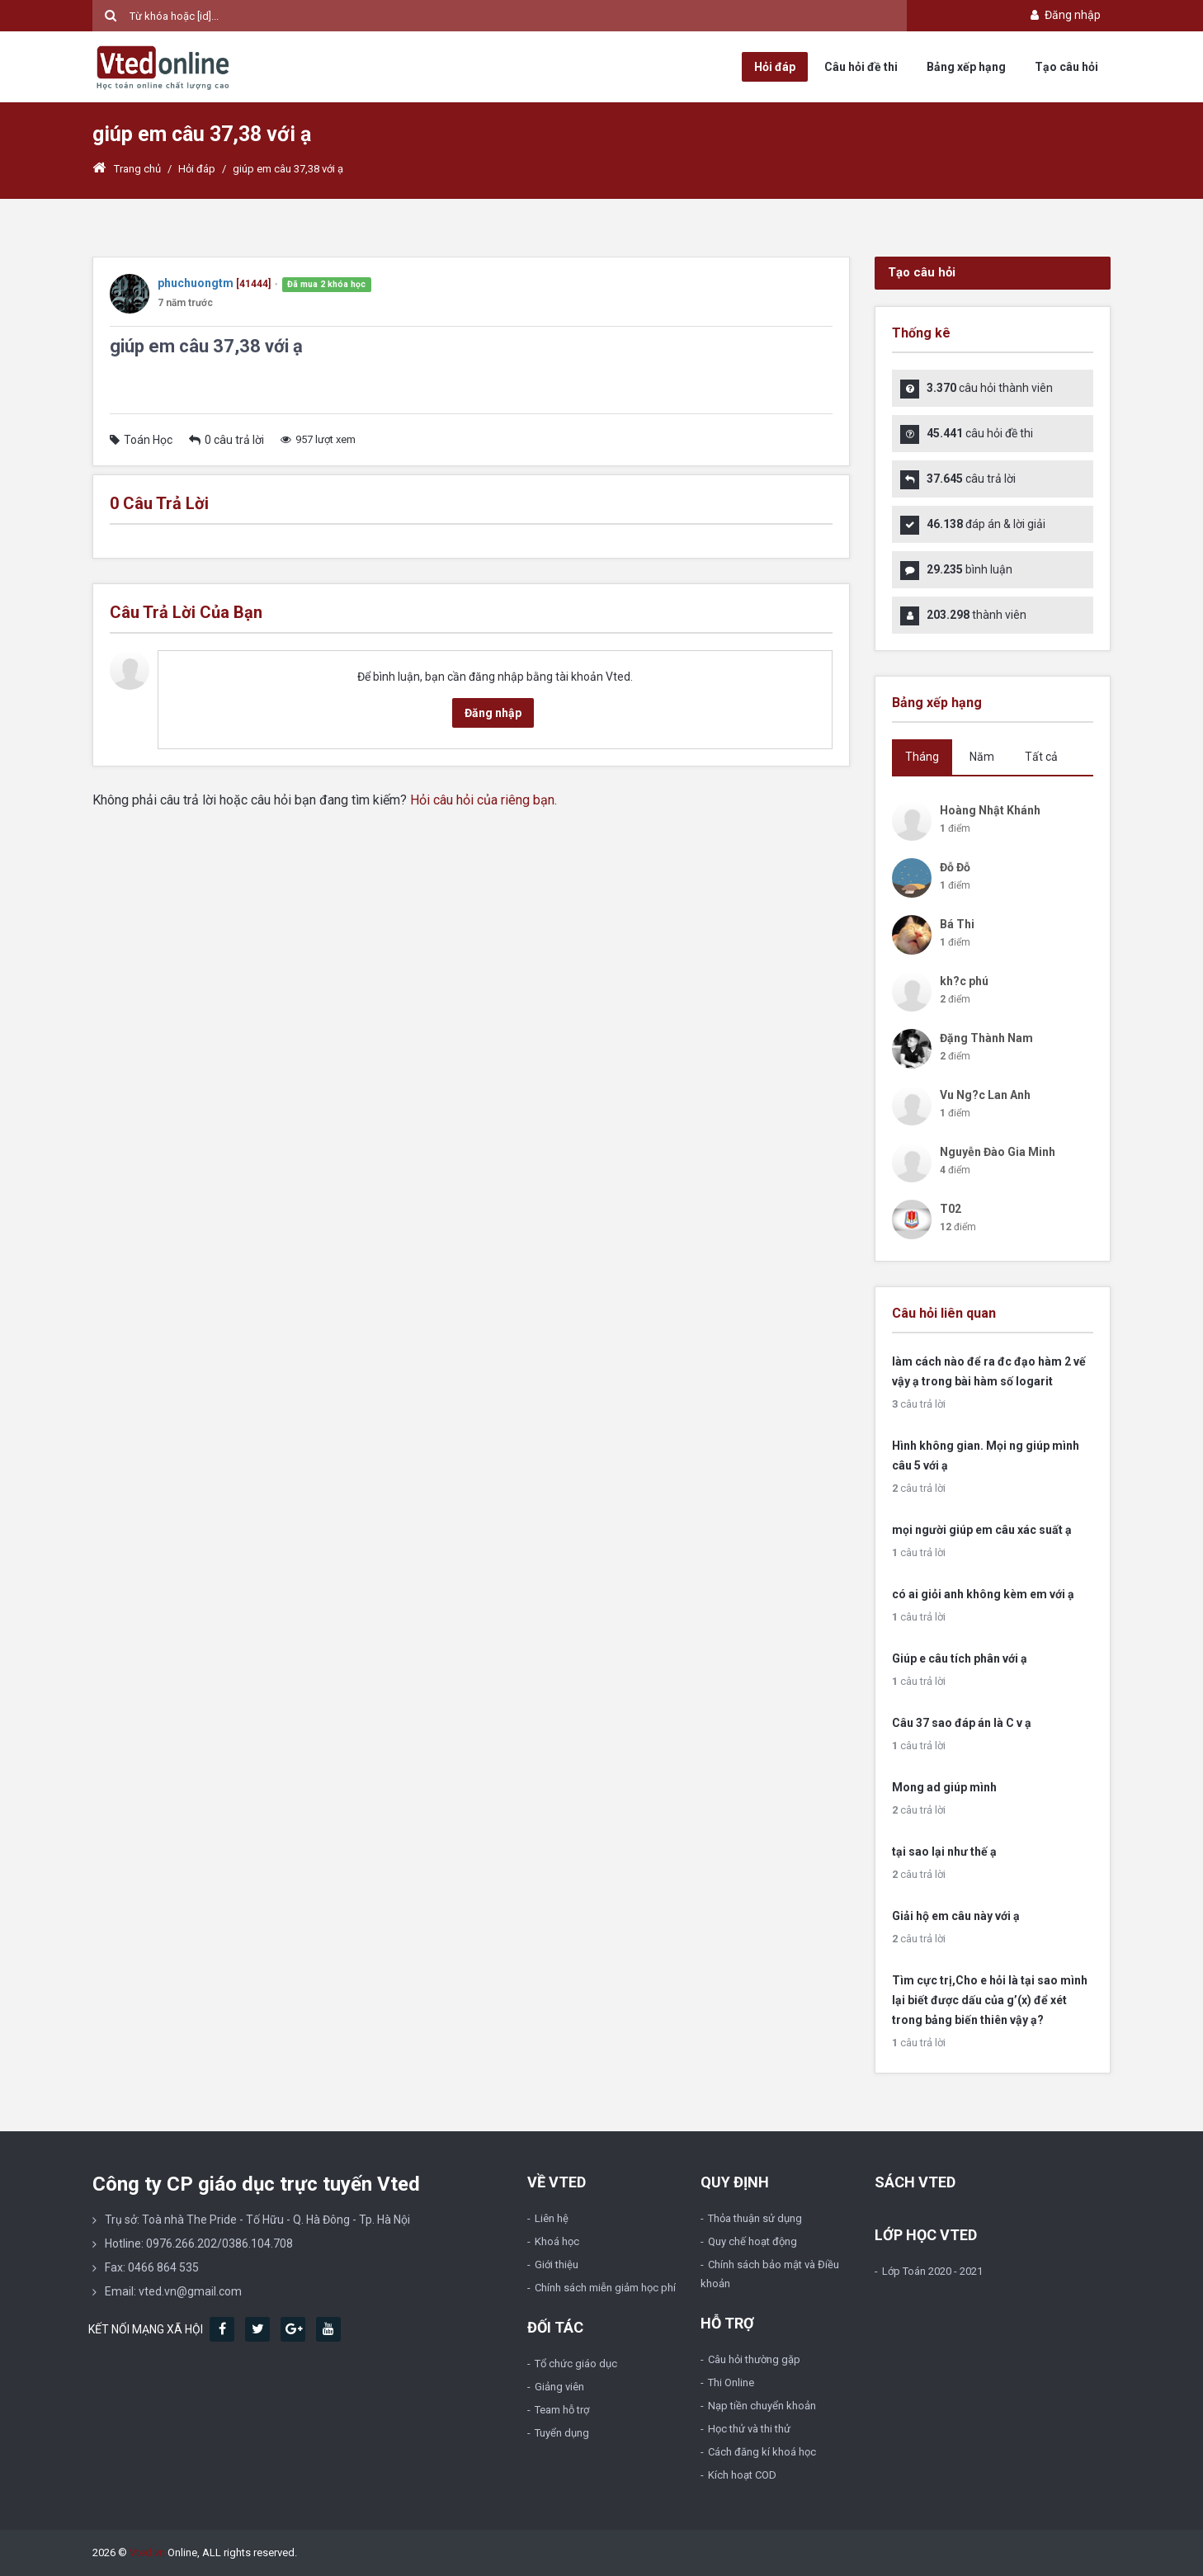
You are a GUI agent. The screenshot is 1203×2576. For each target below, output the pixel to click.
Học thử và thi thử (749, 2429)
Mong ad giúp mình (944, 1787)
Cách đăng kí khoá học (762, 2452)
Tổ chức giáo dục (576, 2363)
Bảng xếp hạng (966, 66)
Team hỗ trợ (562, 2410)
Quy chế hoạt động (752, 2241)
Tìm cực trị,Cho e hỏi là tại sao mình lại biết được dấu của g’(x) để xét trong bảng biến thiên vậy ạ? (989, 2000)
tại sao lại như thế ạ (944, 1851)
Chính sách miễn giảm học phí (605, 2287)
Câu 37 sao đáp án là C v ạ (961, 1722)
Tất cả (1041, 756)
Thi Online (731, 2382)
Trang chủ (126, 169)
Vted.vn (147, 2552)
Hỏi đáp (774, 66)
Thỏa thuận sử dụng (755, 2218)
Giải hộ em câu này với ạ (956, 1916)
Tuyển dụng (562, 2433)
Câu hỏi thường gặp (754, 2359)
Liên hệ (551, 2218)
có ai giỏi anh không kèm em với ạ (983, 1594)
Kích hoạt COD (742, 2475)
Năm (981, 756)
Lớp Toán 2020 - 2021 (932, 2271)
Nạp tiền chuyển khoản (762, 2405)
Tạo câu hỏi (1066, 66)
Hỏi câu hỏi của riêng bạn (482, 800)
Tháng (922, 756)
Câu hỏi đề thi (861, 66)
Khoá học (557, 2241)
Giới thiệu (556, 2264)
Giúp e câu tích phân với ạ (959, 1658)
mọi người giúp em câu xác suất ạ (982, 1529)
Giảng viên (559, 2386)
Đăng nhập (1064, 14)
